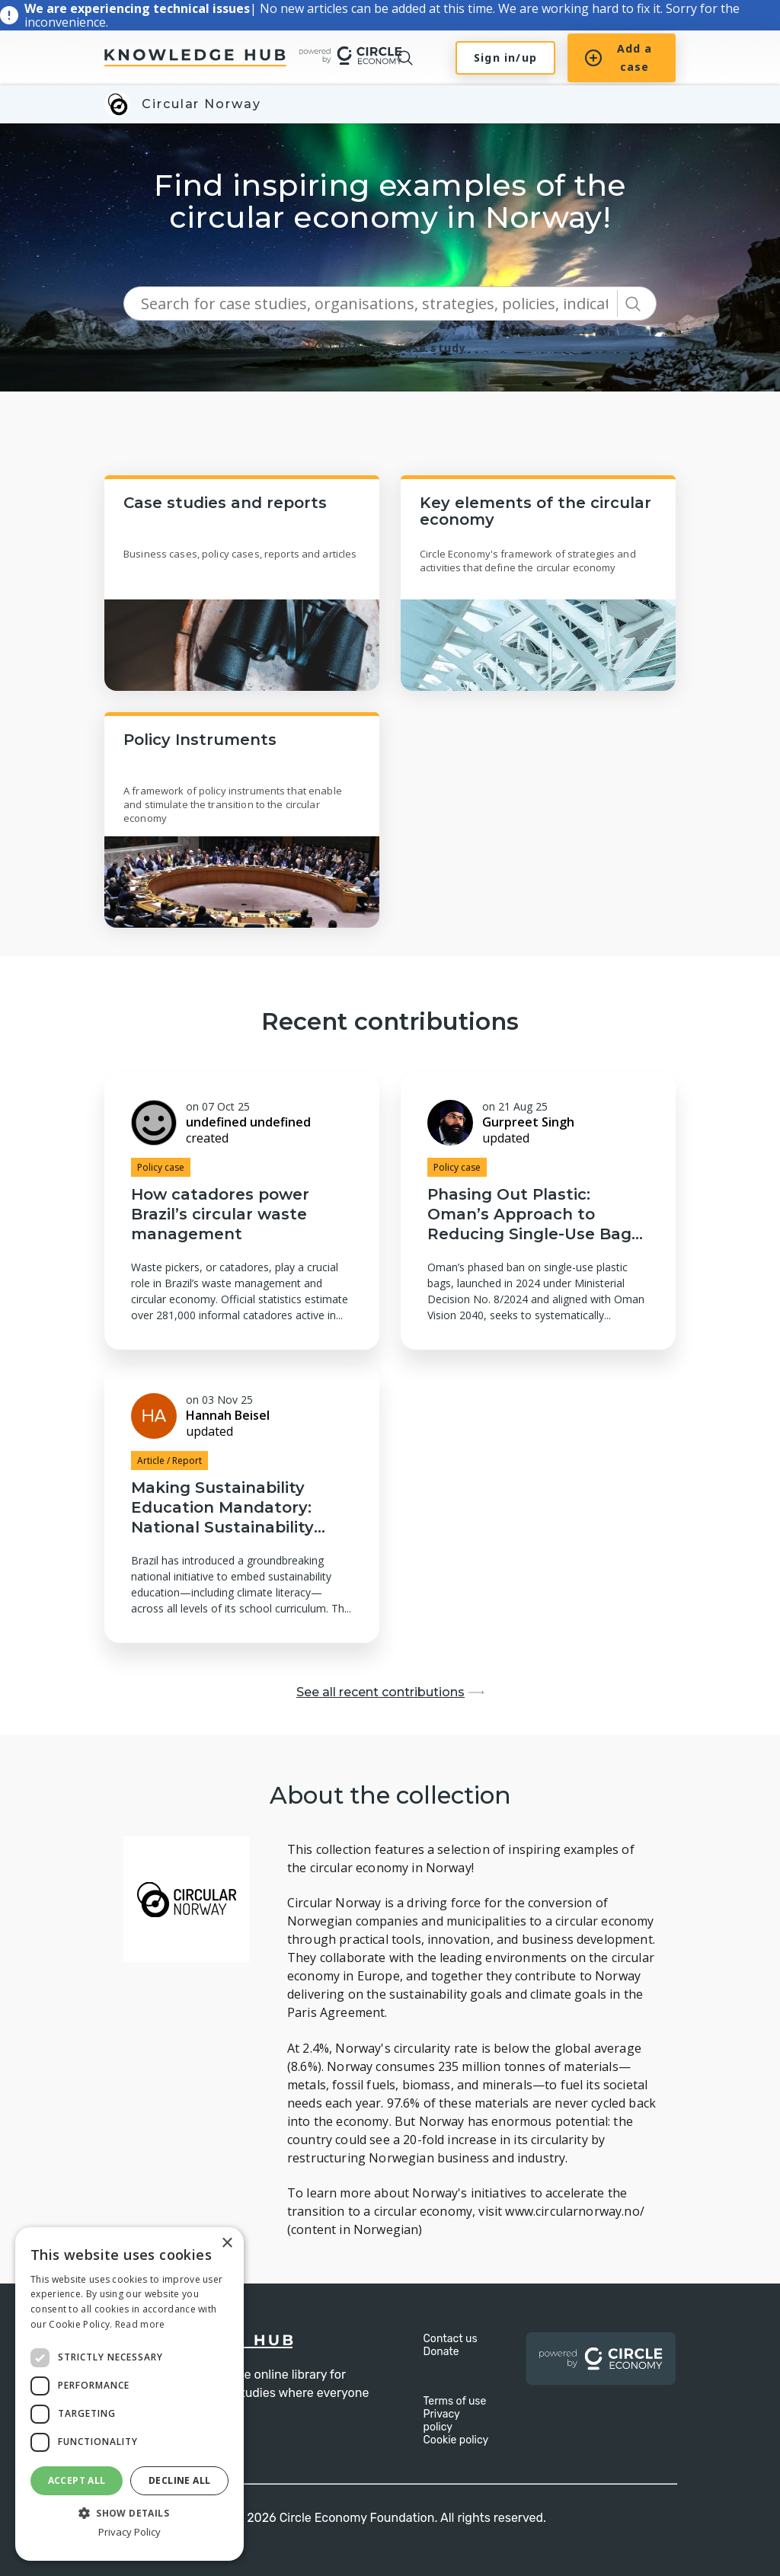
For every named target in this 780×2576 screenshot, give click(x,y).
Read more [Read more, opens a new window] (140, 2324)
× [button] (226, 2243)
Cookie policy (456, 2440)
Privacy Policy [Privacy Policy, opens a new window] (129, 2532)
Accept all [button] (77, 2480)
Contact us (451, 2338)
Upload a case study (390, 348)
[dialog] (129, 2394)
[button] (129, 2512)
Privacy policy (442, 2421)
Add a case (618, 57)
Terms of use (455, 2401)
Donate (441, 2351)
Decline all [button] (179, 2480)
